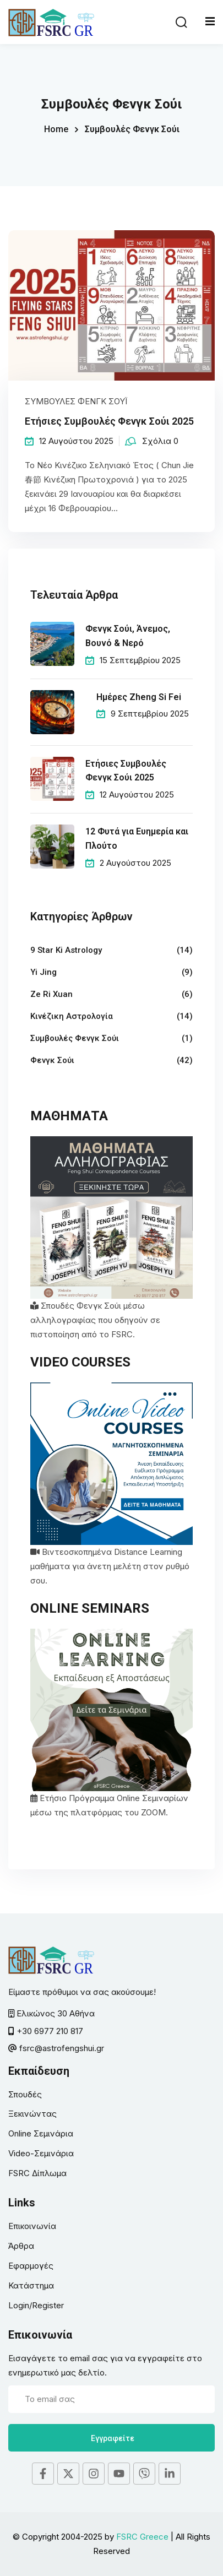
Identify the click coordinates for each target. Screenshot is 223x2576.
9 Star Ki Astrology (66, 950)
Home (56, 129)
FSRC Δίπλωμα (37, 2173)
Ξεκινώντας (32, 2113)
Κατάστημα (31, 2285)
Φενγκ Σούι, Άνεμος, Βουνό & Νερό (127, 635)
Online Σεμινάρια (40, 2133)
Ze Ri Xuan (51, 994)
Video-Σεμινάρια (41, 2153)
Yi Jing (43, 972)
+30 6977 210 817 (50, 2031)
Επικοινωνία (32, 2226)
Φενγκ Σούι (52, 1060)
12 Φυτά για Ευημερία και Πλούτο (136, 838)
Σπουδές (25, 2094)
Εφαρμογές (30, 2265)
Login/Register (36, 2305)
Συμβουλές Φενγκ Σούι (76, 401)
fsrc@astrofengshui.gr (61, 2048)
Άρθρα (21, 2246)
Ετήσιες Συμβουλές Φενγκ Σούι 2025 (109, 421)
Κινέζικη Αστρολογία (71, 1016)
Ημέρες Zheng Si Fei (138, 697)
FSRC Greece (142, 2536)
